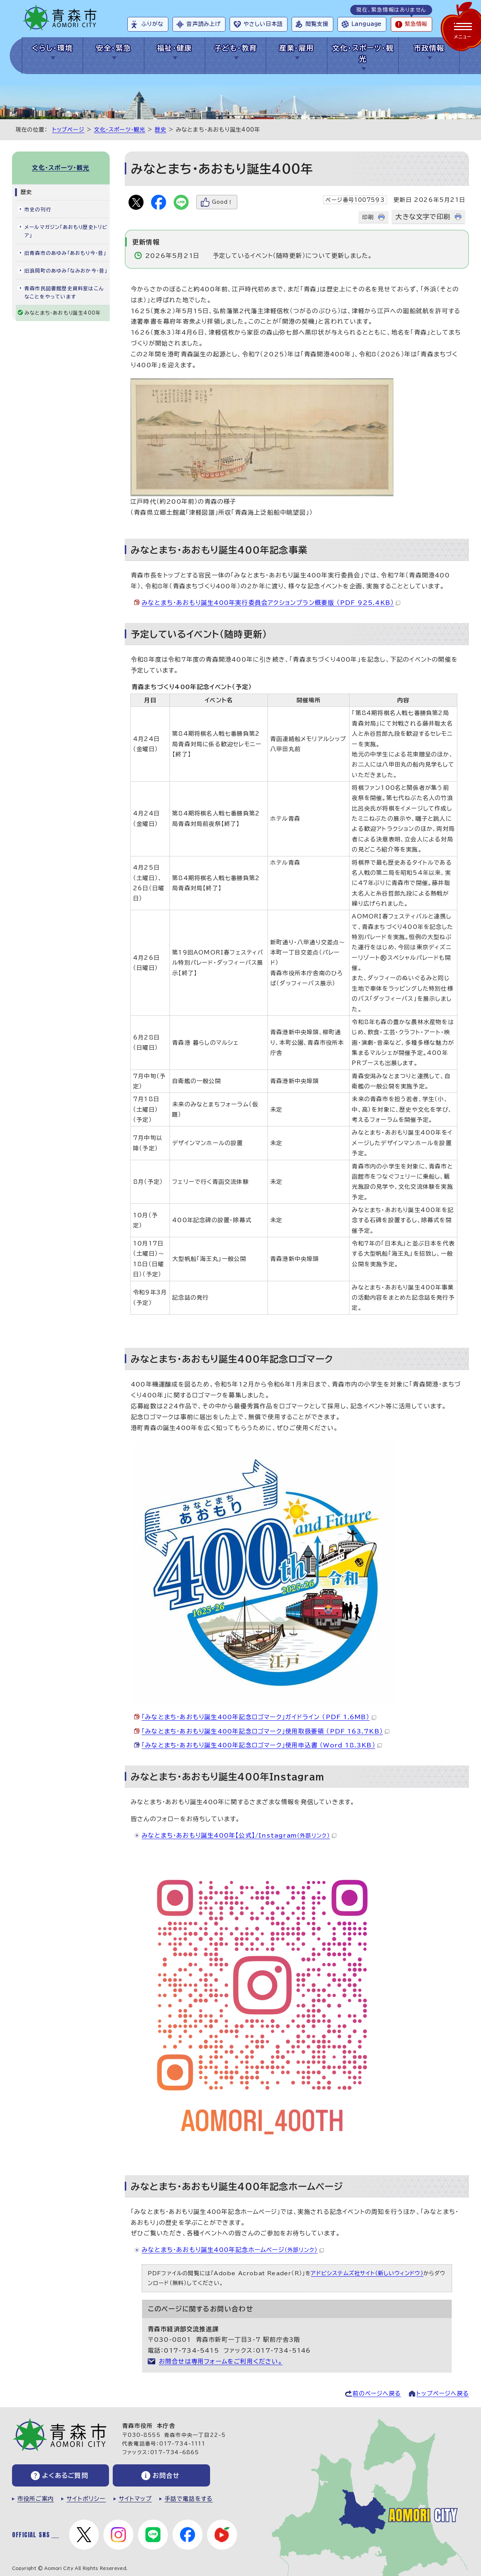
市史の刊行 (37, 209)
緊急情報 (416, 24)
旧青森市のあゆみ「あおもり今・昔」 (65, 253)
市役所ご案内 (35, 2499)
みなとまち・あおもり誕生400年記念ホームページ (233, 2250)
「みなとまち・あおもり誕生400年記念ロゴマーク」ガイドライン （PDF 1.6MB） (259, 1717)
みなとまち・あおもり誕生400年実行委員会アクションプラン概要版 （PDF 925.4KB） (271, 603)
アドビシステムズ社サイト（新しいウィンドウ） (367, 2273)
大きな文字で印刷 (422, 217)
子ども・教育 (235, 48)
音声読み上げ (203, 24)
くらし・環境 (52, 48)
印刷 (368, 217)
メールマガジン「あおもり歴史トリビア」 (65, 231)
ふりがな (152, 24)
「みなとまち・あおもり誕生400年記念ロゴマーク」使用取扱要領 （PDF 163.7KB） (265, 1731)
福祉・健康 (174, 48)
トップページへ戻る (442, 2393)
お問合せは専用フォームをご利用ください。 (221, 2361)
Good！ (222, 202)
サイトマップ (135, 2499)
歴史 (160, 129)
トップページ (68, 129)
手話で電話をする (189, 2499)
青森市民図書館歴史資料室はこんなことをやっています (64, 292)
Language (366, 24)
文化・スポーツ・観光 (362, 53)
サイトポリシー (86, 2499)
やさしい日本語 (263, 24)
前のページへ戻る (376, 2393)
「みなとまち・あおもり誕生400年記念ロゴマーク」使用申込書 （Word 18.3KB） (262, 1745)
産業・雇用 (296, 48)
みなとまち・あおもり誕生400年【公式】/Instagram (239, 1835)
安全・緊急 (113, 48)
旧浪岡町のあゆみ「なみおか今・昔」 (65, 270)
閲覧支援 (317, 24)
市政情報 (429, 48)
